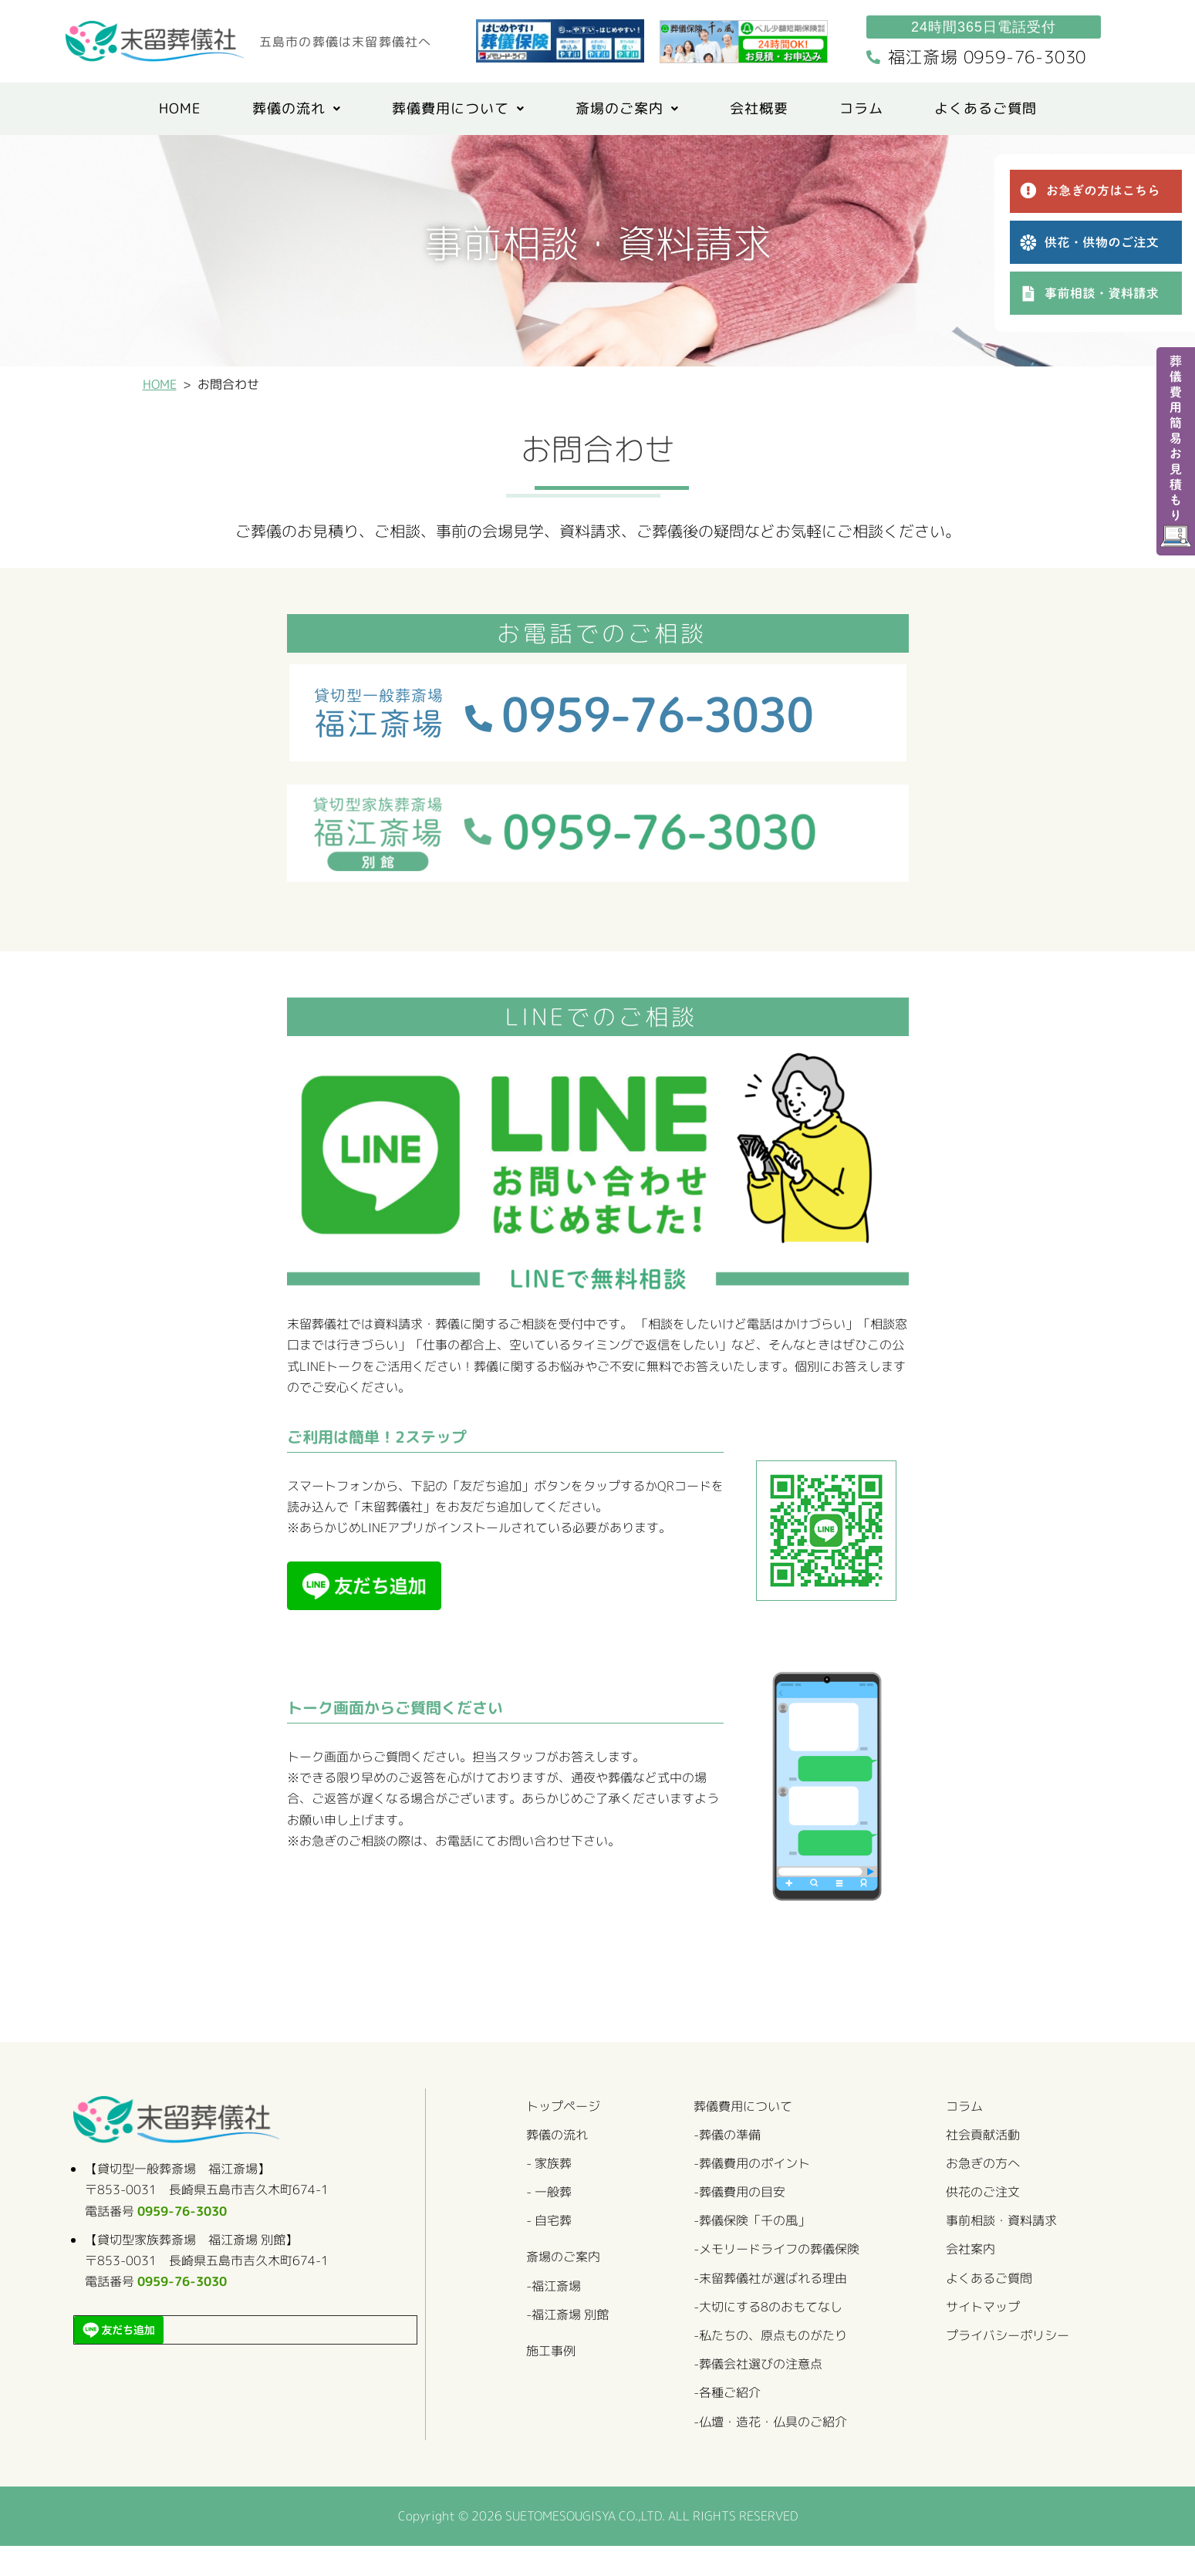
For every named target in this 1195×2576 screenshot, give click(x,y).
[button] (296, 110)
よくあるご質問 (985, 110)
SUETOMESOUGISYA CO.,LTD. (582, 2545)
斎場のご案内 (627, 110)
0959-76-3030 (189, 2227)
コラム (861, 110)
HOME (180, 110)
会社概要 (759, 110)
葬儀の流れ (296, 110)
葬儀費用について (458, 110)
